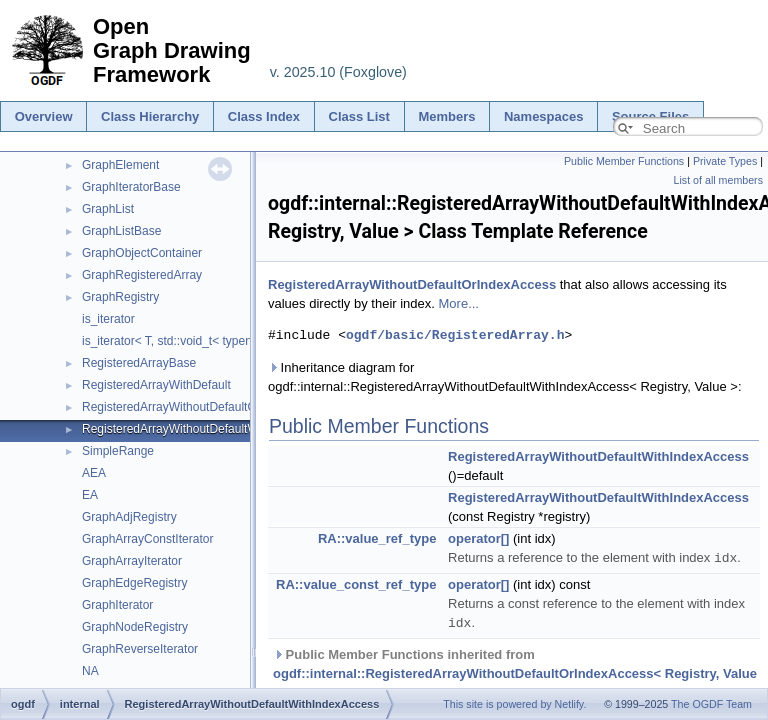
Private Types (725, 161)
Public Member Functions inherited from (515, 671)
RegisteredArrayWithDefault (156, 385)
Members (446, 116)
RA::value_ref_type (377, 538)
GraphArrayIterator (132, 561)
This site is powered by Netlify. (514, 704)
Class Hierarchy (150, 116)
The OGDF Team (711, 704)
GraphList (108, 209)
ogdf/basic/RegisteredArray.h (455, 335)
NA (90, 671)
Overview (44, 116)
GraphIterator (117, 605)
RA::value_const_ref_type (356, 583)
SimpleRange (118, 451)
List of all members (718, 180)
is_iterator (108, 319)
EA (90, 495)
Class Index (264, 116)
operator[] (478, 538)
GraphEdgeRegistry (134, 583)
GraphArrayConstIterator (147, 539)
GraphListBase (121, 231)
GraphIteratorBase (131, 187)
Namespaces (544, 116)
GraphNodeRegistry (135, 627)
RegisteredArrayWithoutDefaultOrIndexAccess (205, 407)
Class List (359, 116)
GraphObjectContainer (142, 253)
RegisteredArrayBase (139, 363)
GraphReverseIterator (140, 649)
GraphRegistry (120, 297)
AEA (94, 473)
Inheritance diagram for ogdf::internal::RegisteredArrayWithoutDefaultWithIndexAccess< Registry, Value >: (505, 377)
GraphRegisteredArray (142, 275)
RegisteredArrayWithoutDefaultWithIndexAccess (210, 429)
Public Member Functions (624, 161)
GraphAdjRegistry (129, 517)
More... (459, 303)
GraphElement (120, 165)
